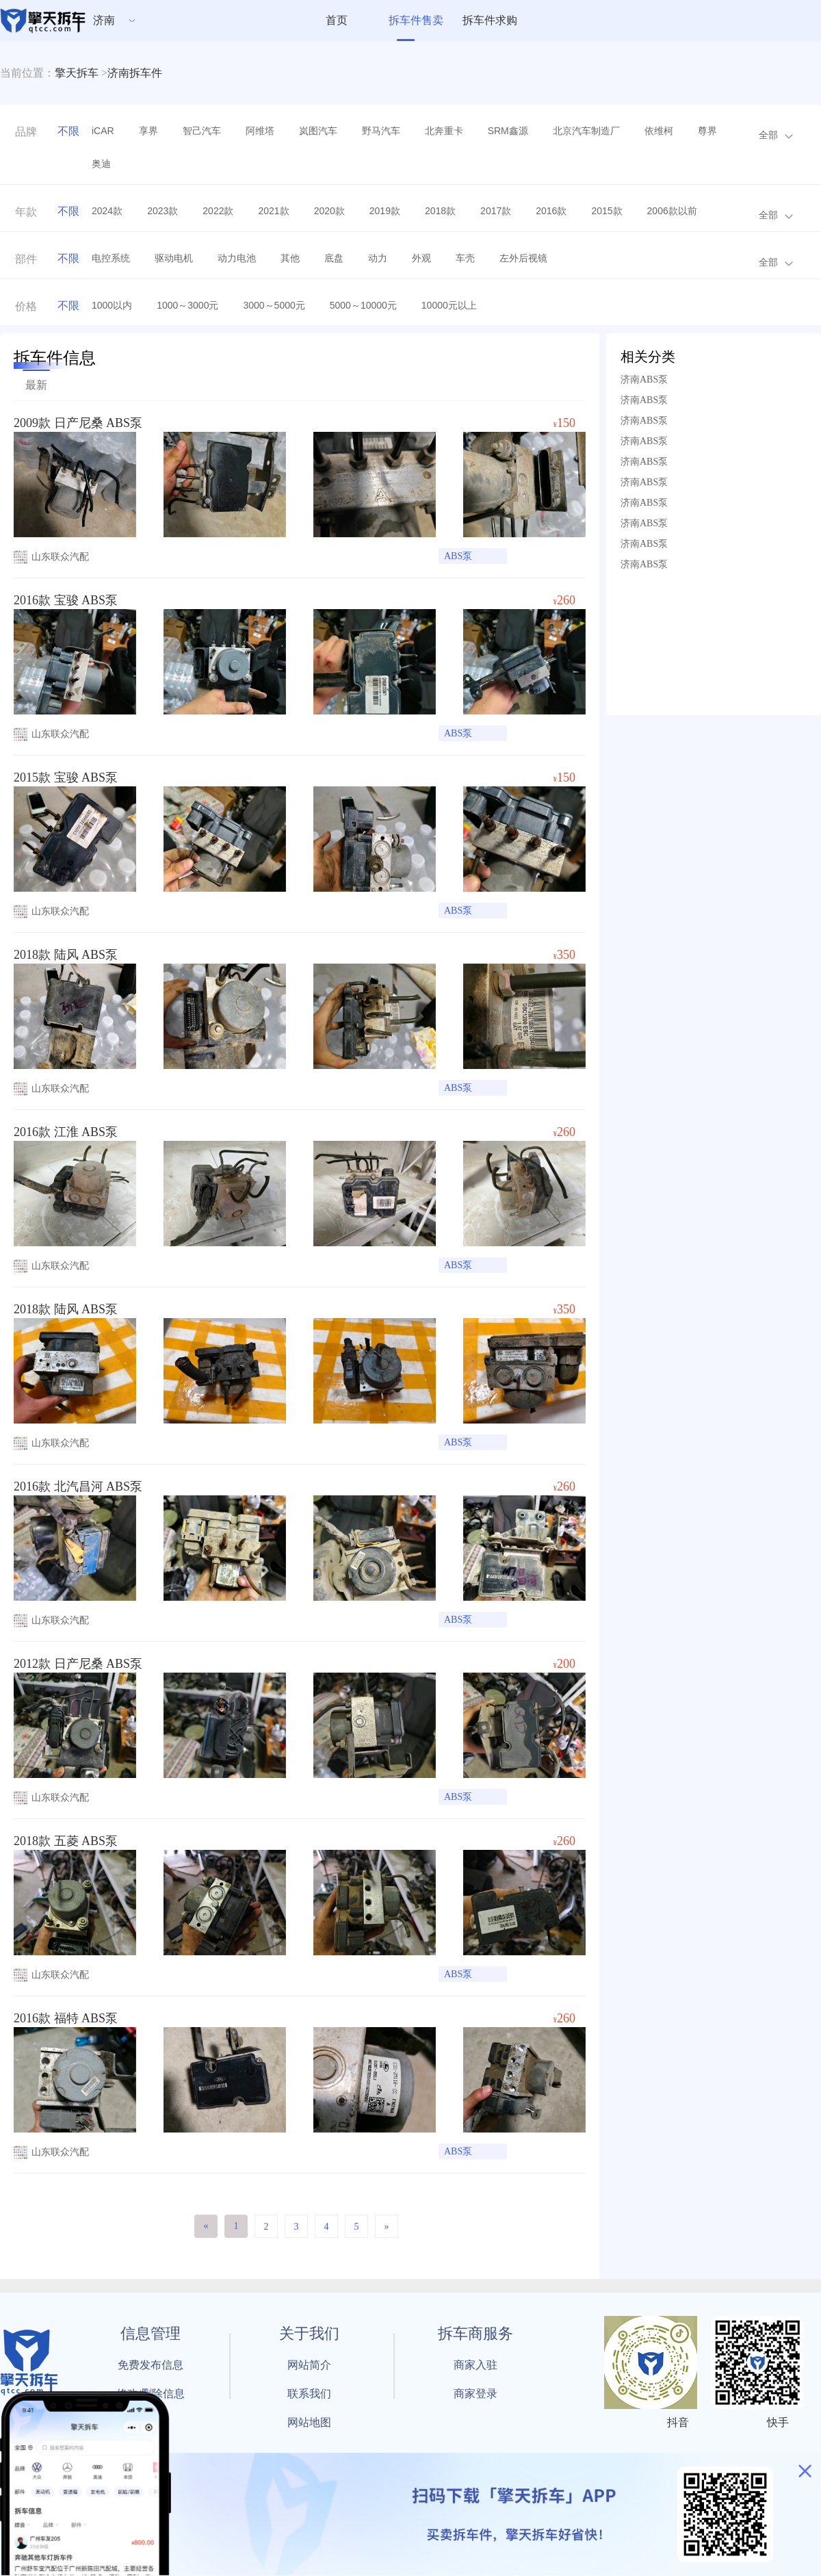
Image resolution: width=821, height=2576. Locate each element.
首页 (337, 20)
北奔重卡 (444, 130)
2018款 (440, 210)
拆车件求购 (489, 20)
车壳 (465, 258)
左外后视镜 (523, 258)
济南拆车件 (134, 73)
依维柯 (658, 130)
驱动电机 (174, 258)
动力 (377, 258)
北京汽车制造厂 (586, 130)
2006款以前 (672, 210)
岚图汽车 (318, 130)
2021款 (273, 210)
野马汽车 (381, 130)
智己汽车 (202, 130)
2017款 (495, 210)
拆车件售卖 (416, 20)
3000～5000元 (273, 305)
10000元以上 (449, 305)
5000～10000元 (363, 305)
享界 (148, 130)
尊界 (707, 130)
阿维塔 (260, 130)
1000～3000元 (187, 305)
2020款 (329, 210)
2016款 (551, 210)
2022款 (218, 210)
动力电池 (237, 258)
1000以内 (112, 305)
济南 (104, 20)
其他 (290, 258)
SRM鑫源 (508, 130)
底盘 (333, 258)
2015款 (606, 210)
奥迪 (101, 163)
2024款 (107, 210)
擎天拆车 (77, 73)
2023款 (162, 210)
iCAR (103, 130)
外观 (421, 258)
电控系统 (111, 258)
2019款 (384, 210)
